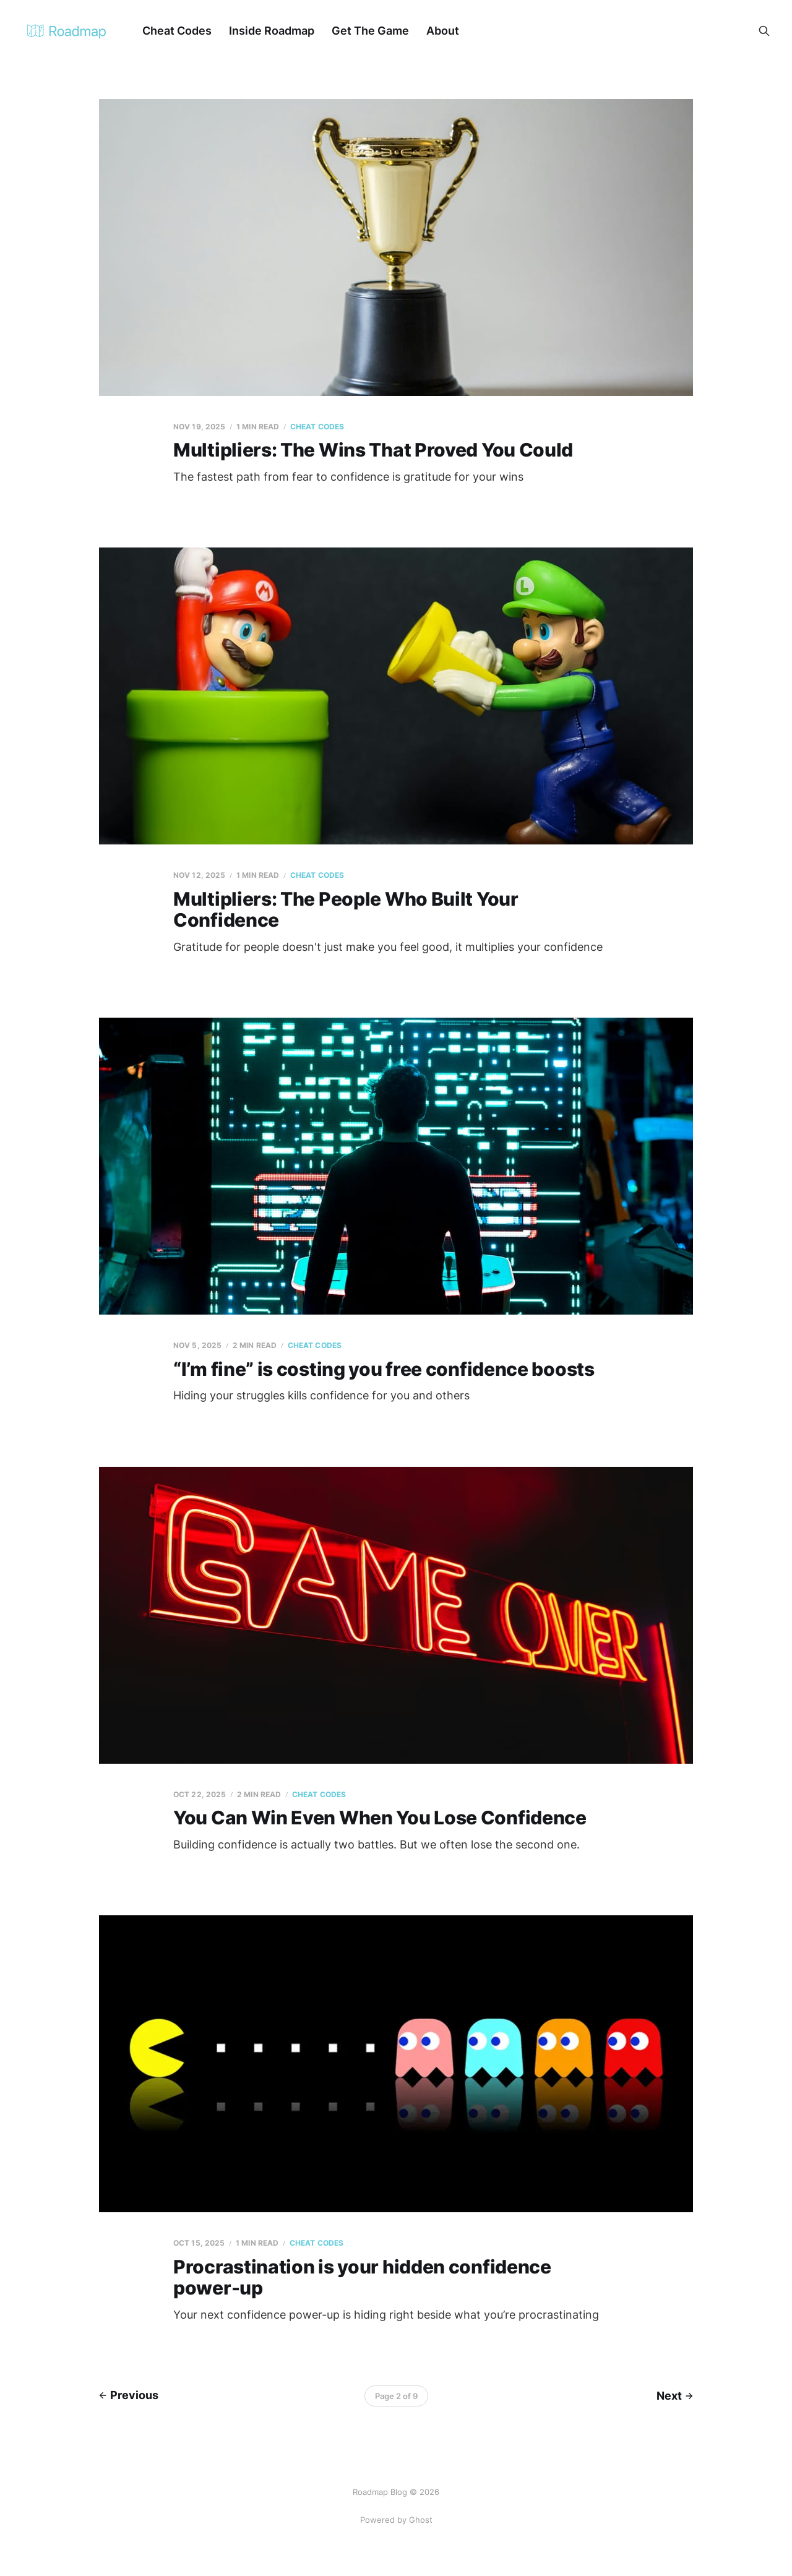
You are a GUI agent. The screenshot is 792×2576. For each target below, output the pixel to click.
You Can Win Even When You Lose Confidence (380, 1817)
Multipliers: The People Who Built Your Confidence (346, 910)
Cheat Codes (177, 30)
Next (674, 2395)
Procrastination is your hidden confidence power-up (362, 2277)
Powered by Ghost (396, 2520)
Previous (128, 2395)
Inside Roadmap (271, 30)
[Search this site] (764, 31)
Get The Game (370, 30)
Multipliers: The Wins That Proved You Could (373, 450)
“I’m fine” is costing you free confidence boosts (384, 1369)
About (442, 30)
